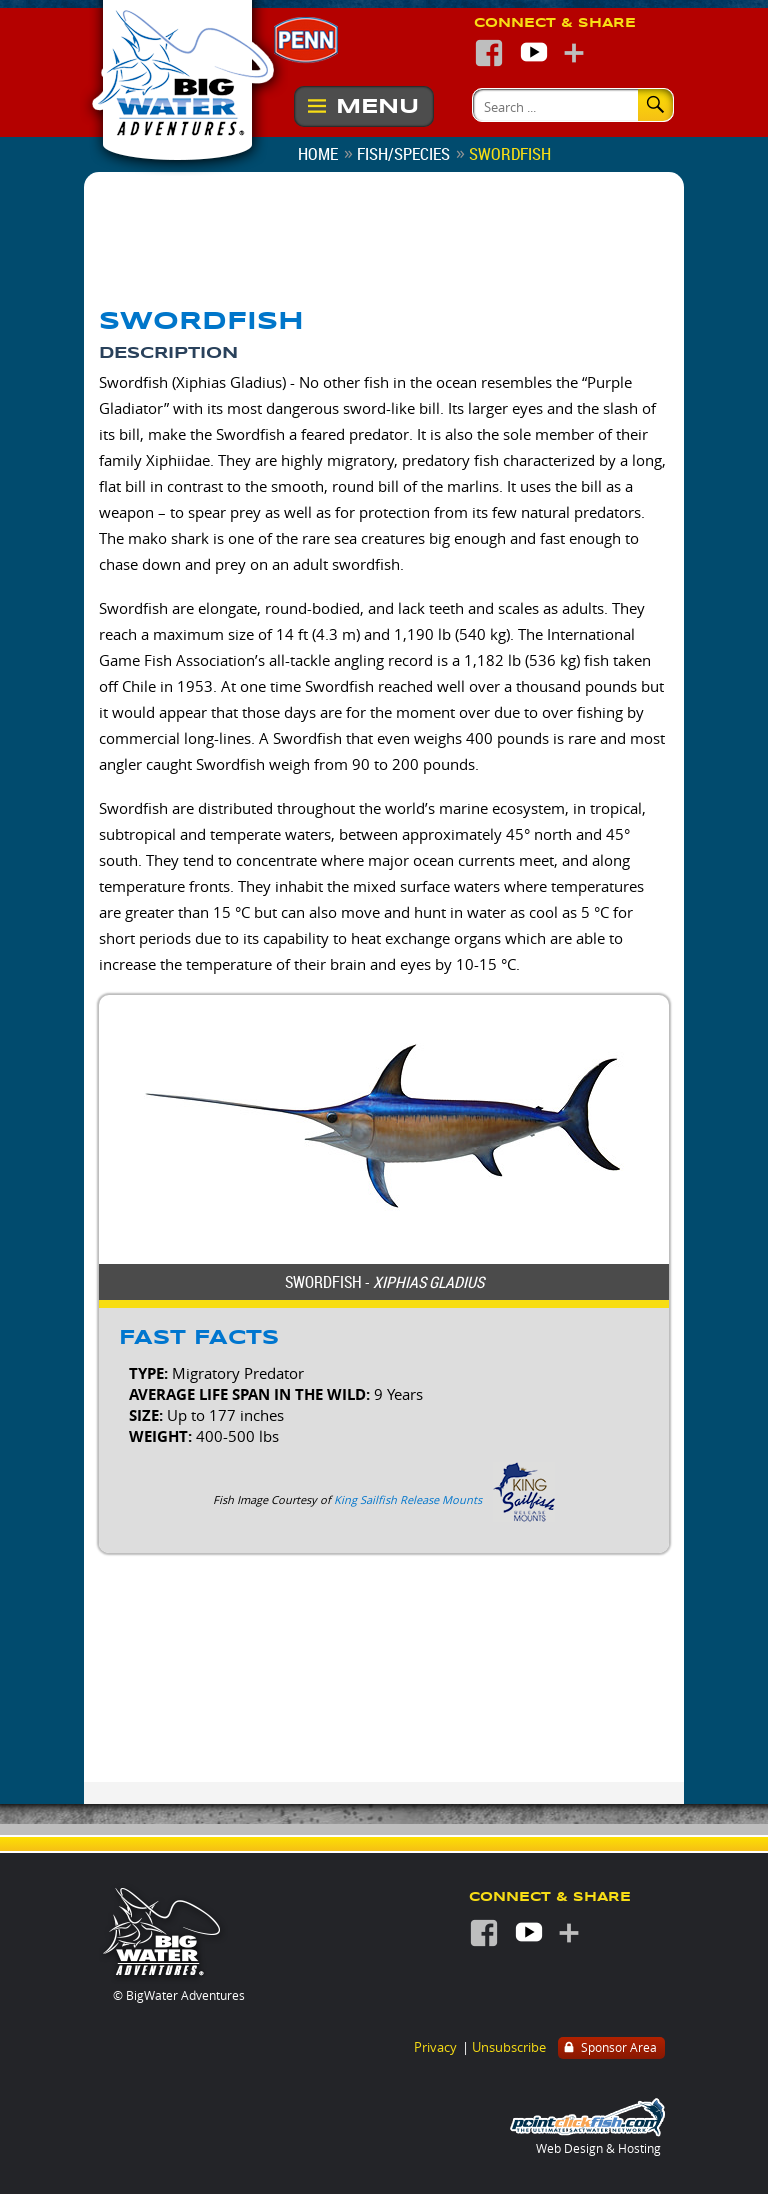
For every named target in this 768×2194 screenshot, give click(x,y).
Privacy (435, 2047)
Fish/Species (403, 153)
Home (318, 153)
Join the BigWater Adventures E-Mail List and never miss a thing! (549, 258)
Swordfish (510, 153)
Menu (377, 106)
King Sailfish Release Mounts (408, 1499)
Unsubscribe (509, 2047)
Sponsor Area (609, 2049)
